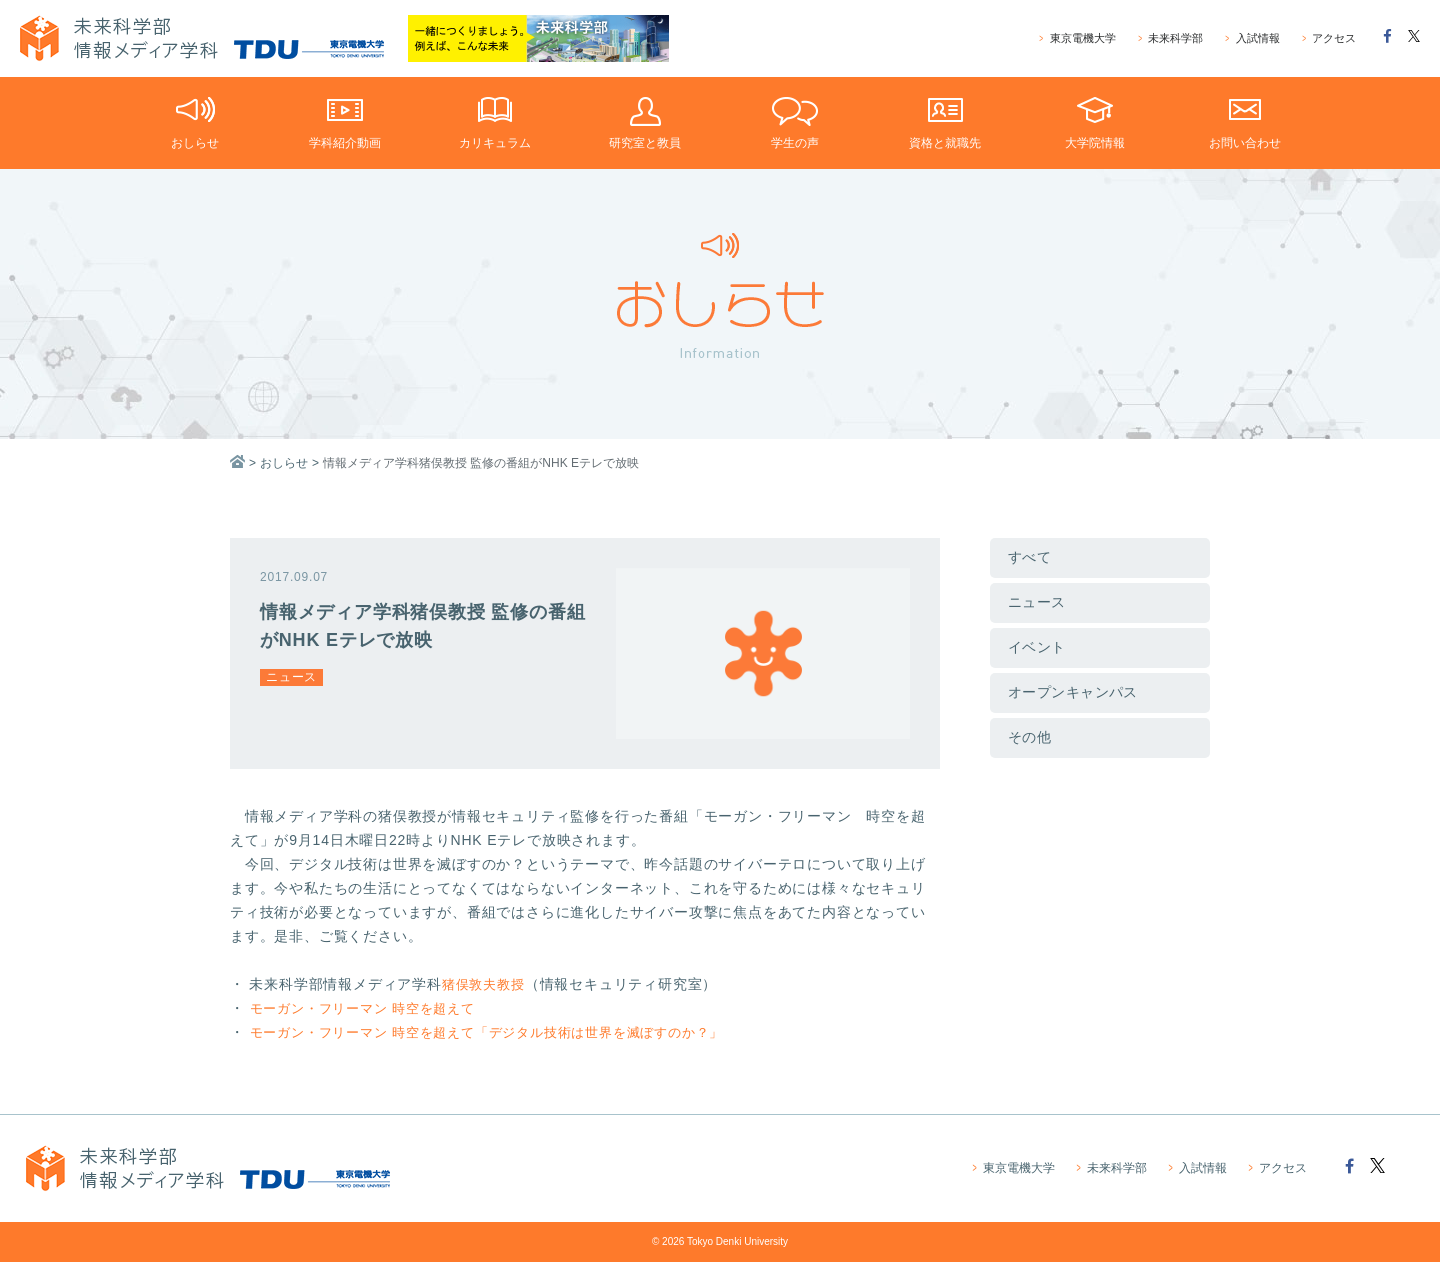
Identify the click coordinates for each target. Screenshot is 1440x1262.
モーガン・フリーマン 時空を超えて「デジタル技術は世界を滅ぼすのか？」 (504, 1032)
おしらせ (284, 463)
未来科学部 (1170, 38)
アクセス (1329, 38)
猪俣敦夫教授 (486, 984)
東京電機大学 (1078, 38)
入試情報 (1252, 38)
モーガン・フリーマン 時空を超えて (371, 1008)
